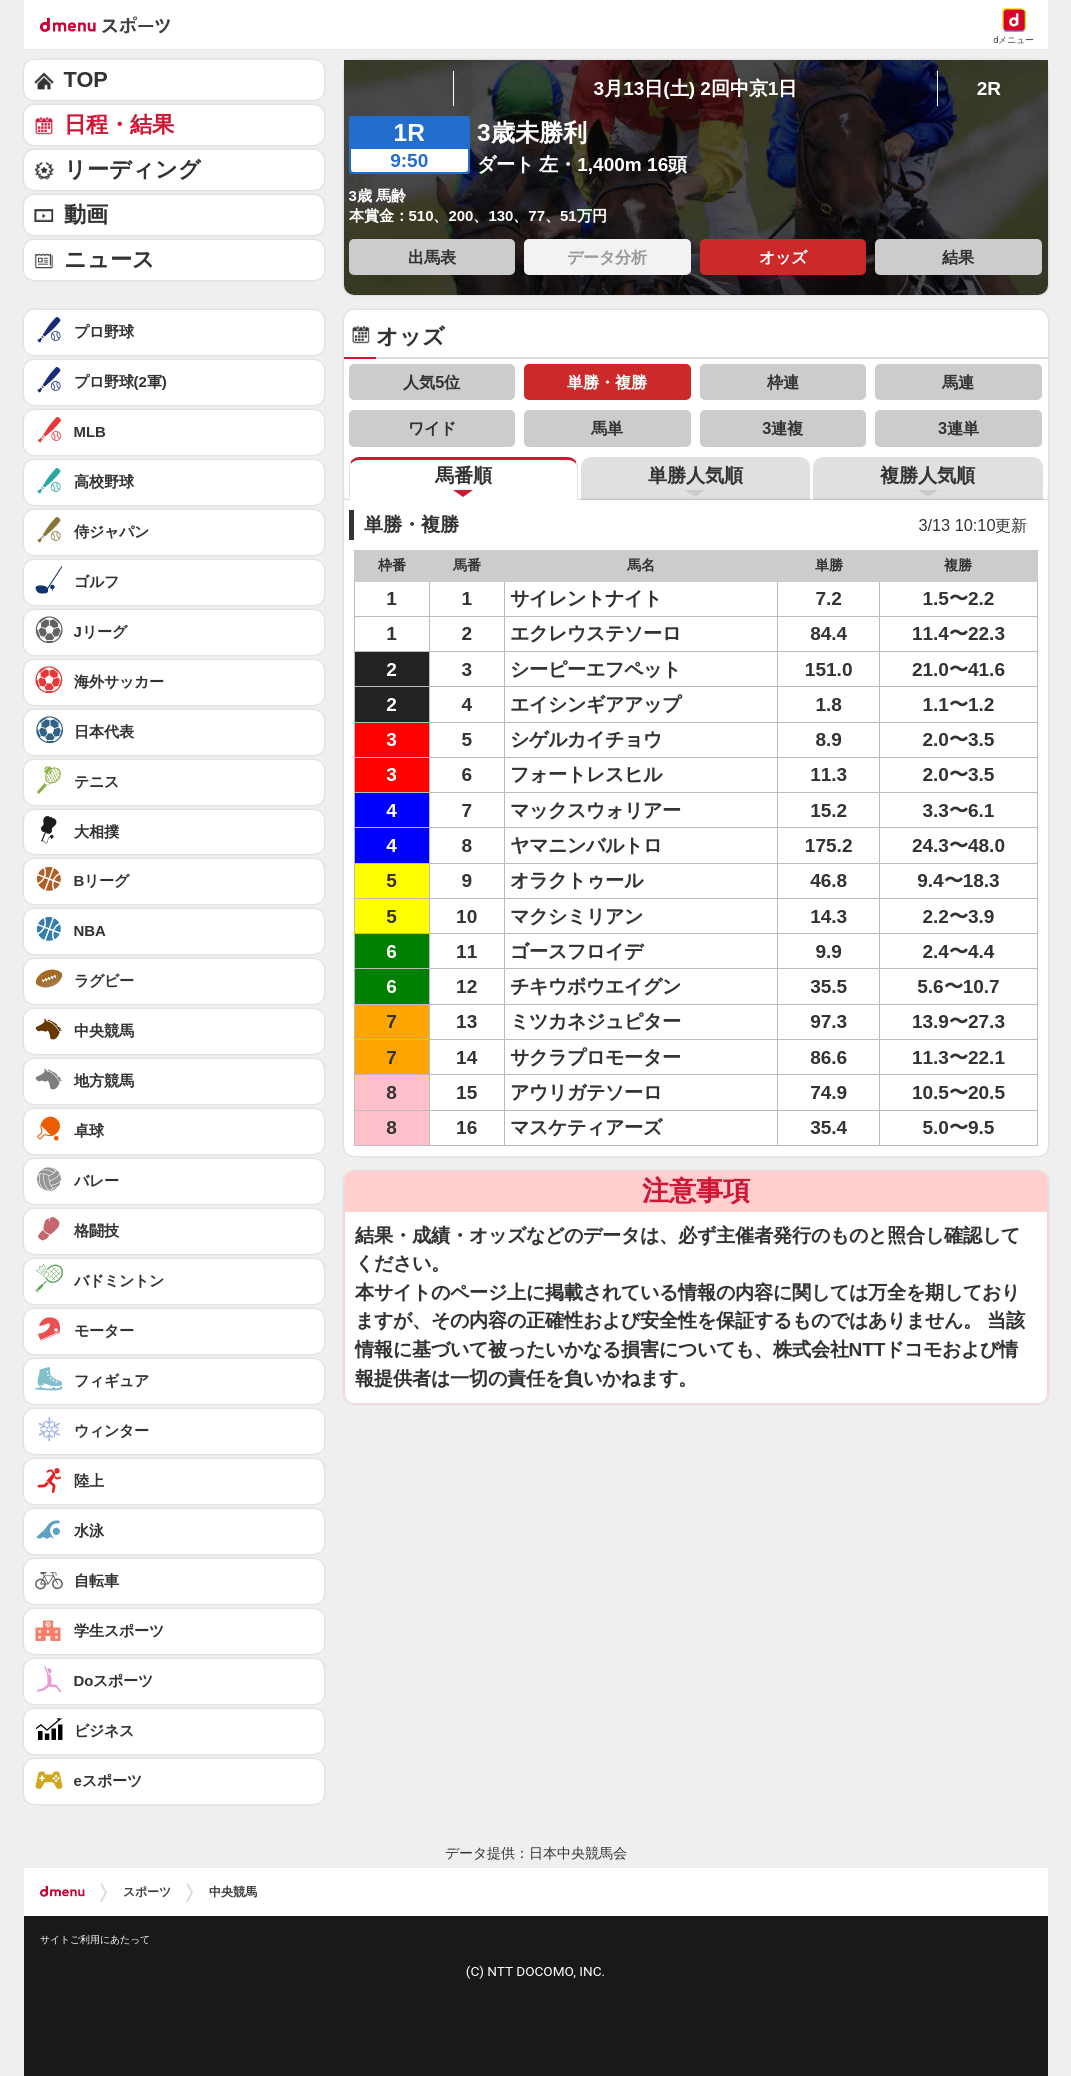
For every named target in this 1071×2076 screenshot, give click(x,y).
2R (989, 88)
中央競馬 (233, 1892)
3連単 (958, 428)
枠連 (783, 382)
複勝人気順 (927, 475)
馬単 (607, 428)
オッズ (783, 257)
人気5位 (431, 382)
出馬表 (432, 257)
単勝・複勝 (607, 382)
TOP (86, 79)
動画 (86, 214)
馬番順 (463, 475)
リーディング (132, 169)
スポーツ (147, 1892)
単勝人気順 (695, 475)
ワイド (432, 428)
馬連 (958, 382)
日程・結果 (119, 124)
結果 (958, 257)
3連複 (782, 428)
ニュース (109, 259)
